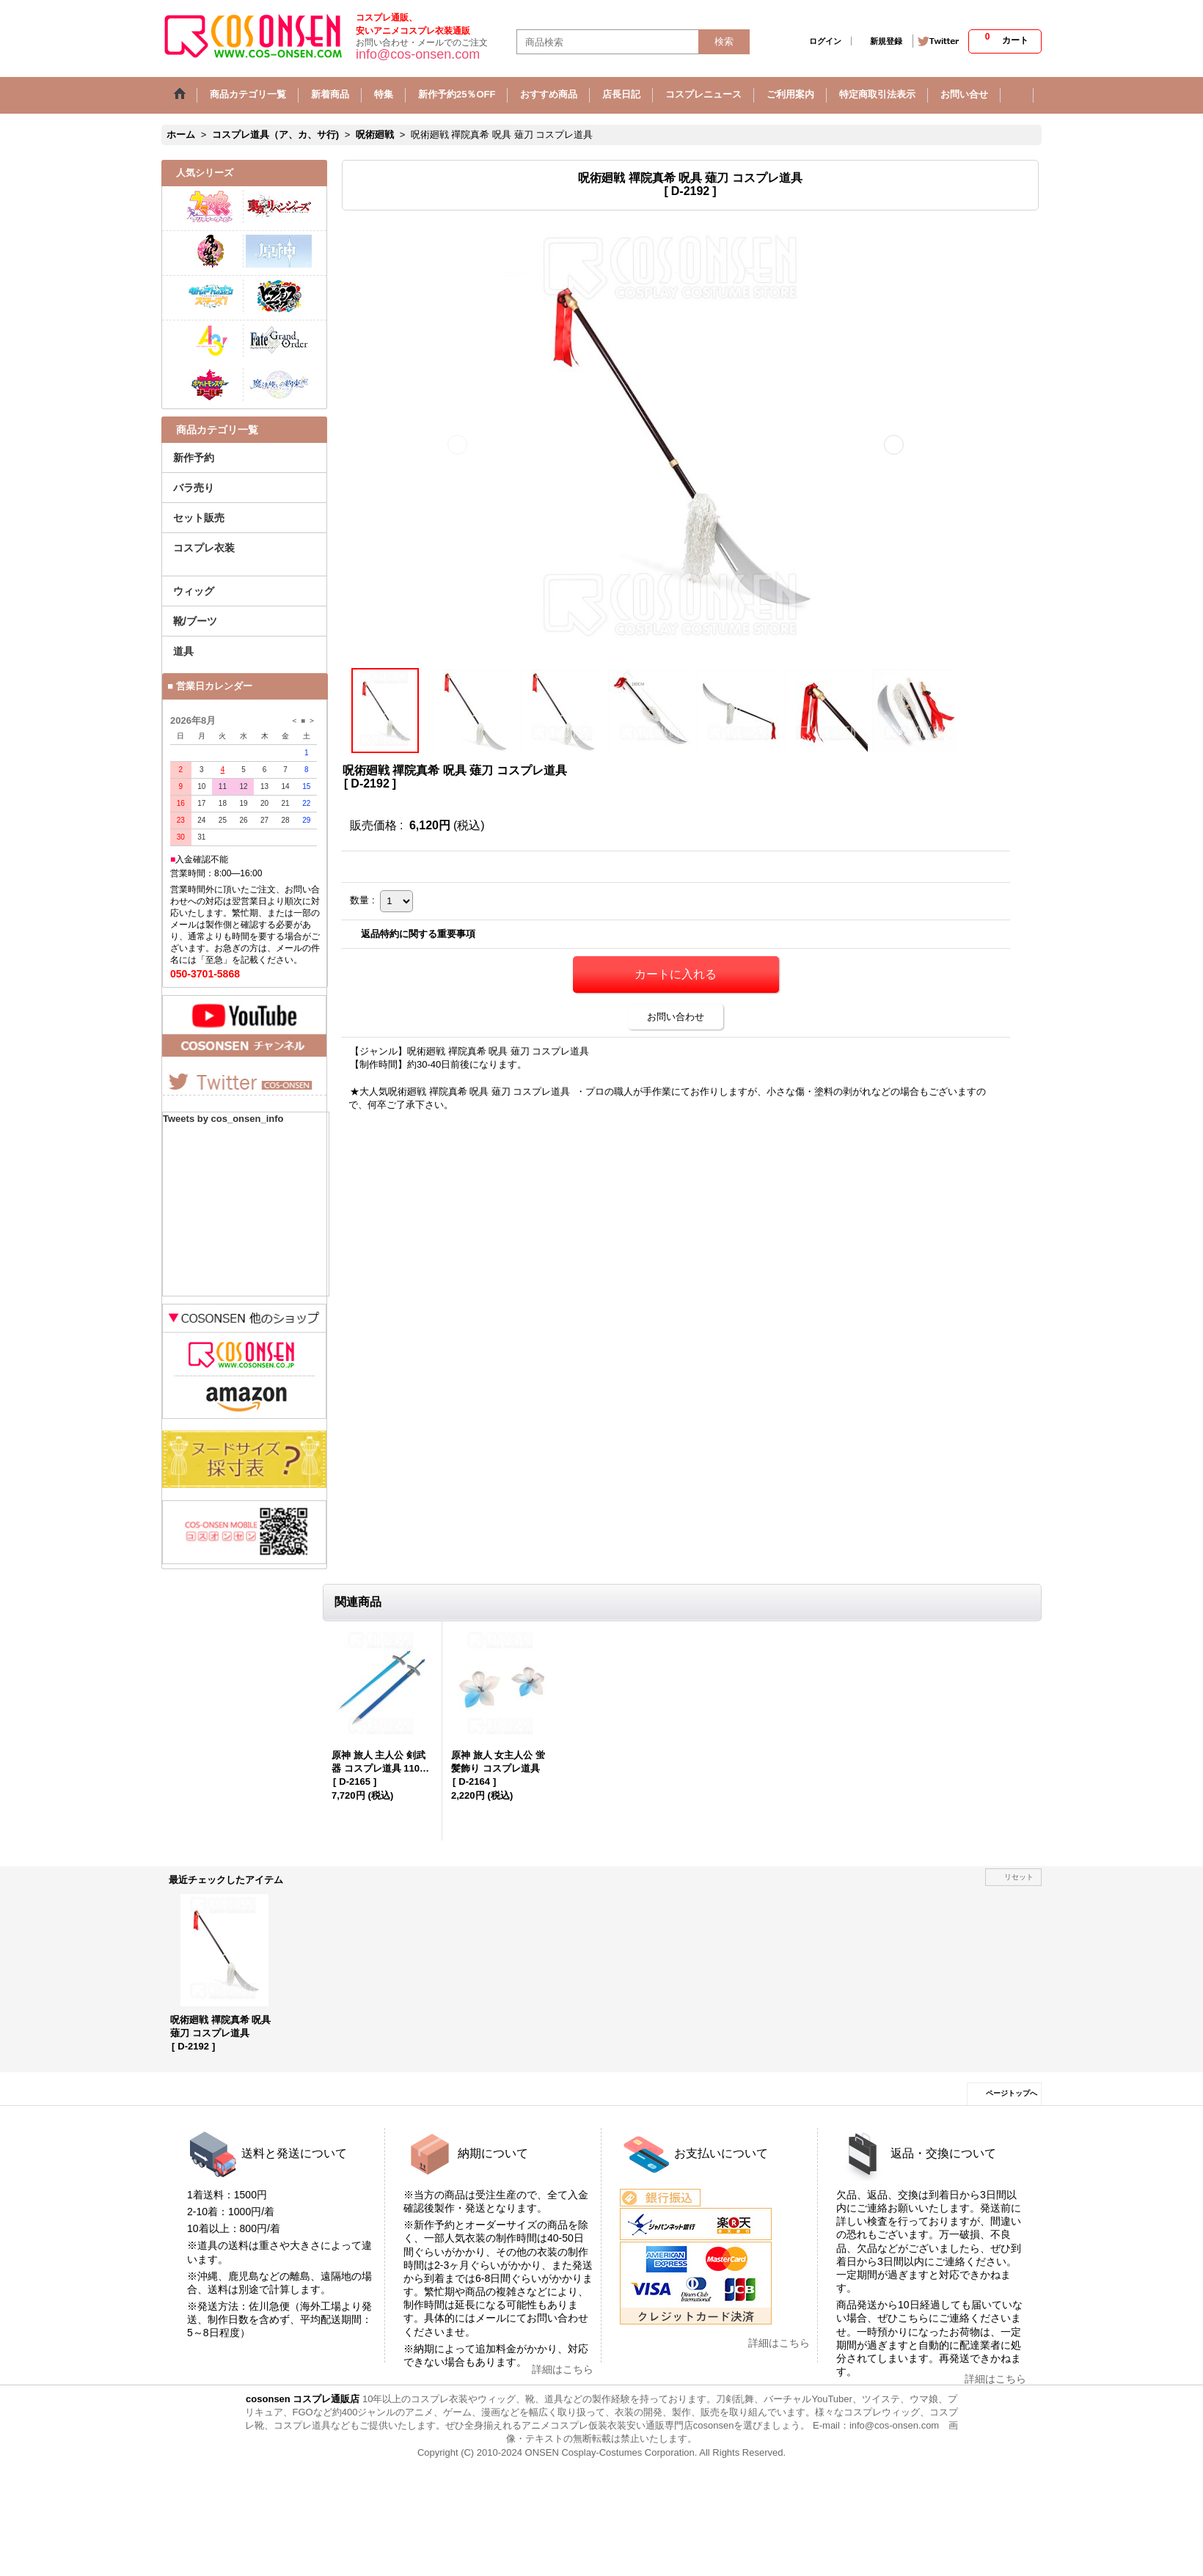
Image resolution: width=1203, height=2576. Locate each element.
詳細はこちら (562, 2369)
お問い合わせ (675, 1016)
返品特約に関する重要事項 (418, 933)
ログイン (825, 41)
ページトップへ (1011, 2093)
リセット (1019, 1877)
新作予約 (193, 457)
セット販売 (198, 518)
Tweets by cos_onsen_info (223, 1118)
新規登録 (886, 41)
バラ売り (193, 487)
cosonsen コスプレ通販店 (302, 2398)
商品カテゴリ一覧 (217, 430)
